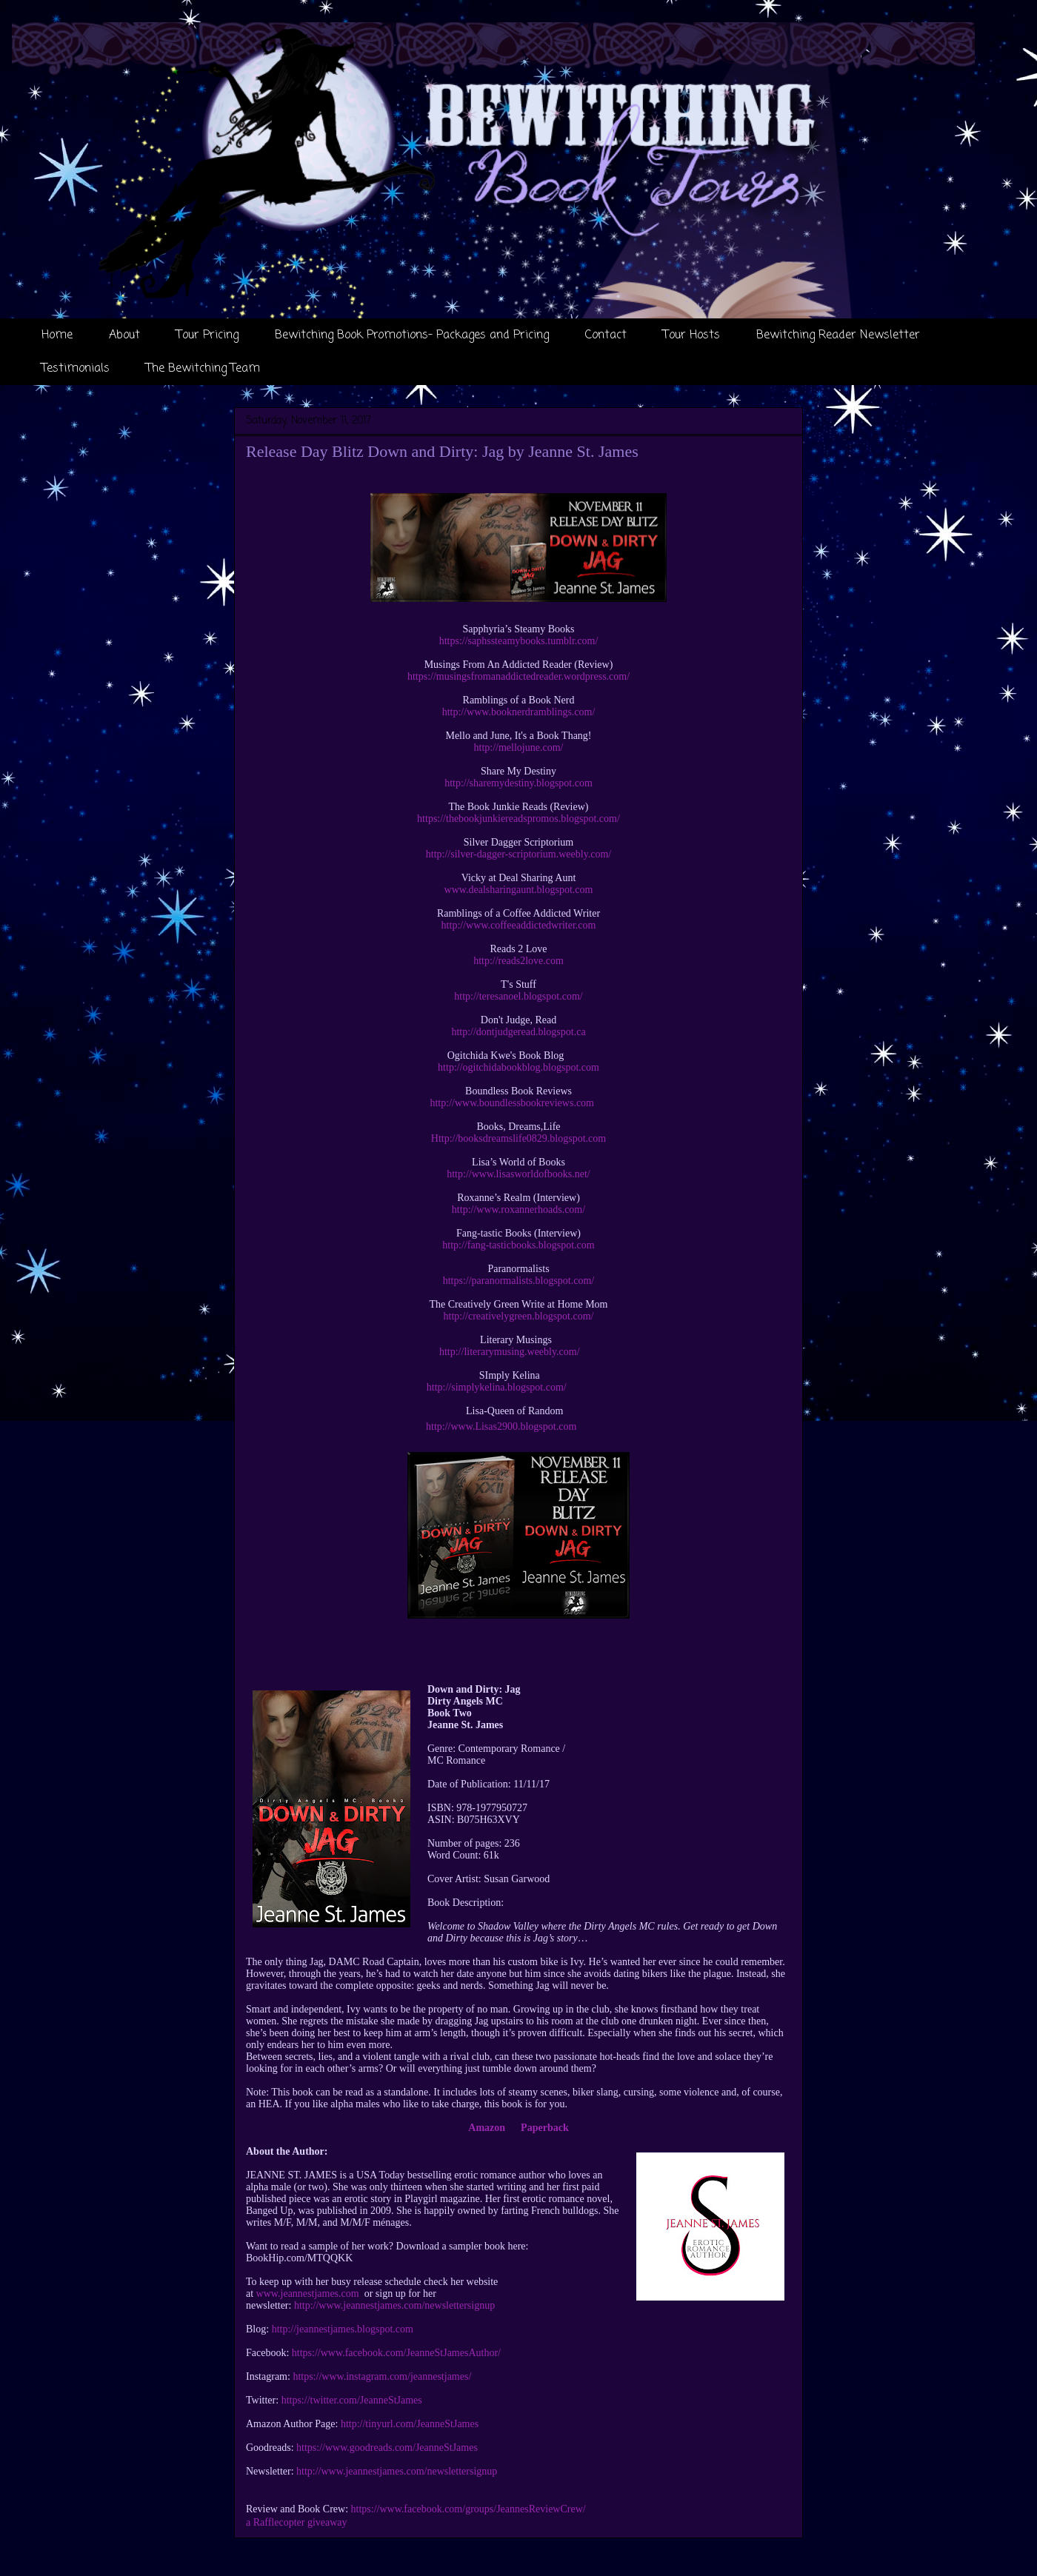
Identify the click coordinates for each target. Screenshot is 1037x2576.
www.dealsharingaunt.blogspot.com (518, 889)
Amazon (486, 2127)
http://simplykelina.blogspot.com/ (497, 1387)
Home (57, 335)
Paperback (545, 2127)
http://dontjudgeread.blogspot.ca (518, 1031)
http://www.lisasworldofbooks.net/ (518, 1174)
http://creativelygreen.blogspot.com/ (519, 1316)
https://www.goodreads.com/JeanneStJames (387, 2447)
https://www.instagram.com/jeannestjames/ (382, 2376)
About (124, 335)
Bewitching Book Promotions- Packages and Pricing (412, 335)
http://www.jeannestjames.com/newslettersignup (394, 2305)
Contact (606, 335)
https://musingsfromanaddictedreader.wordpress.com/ (518, 676)
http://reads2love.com (518, 960)
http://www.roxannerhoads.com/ (518, 1209)
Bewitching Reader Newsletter (838, 335)
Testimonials (75, 369)
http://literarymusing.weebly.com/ (509, 1351)
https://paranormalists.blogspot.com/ (519, 1280)
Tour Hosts (691, 335)
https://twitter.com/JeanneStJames (351, 2400)
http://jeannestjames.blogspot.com (342, 2329)
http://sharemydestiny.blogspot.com (518, 783)
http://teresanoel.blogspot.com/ (518, 996)
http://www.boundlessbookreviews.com (512, 1102)
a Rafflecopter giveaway (296, 2522)
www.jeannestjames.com (307, 2293)
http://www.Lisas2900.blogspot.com (501, 1426)
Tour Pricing (207, 335)
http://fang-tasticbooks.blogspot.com (518, 1245)
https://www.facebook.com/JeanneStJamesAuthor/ (396, 2352)
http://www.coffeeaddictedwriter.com (518, 925)
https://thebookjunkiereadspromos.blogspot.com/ (518, 818)
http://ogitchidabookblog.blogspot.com (518, 1067)
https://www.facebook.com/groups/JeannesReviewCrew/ (468, 2509)
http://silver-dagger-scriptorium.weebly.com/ (518, 854)
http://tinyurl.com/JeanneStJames (410, 2423)
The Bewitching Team (203, 369)
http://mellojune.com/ (519, 747)
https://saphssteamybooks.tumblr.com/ (518, 640)
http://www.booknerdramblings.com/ (519, 711)
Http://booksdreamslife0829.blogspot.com (518, 1138)
